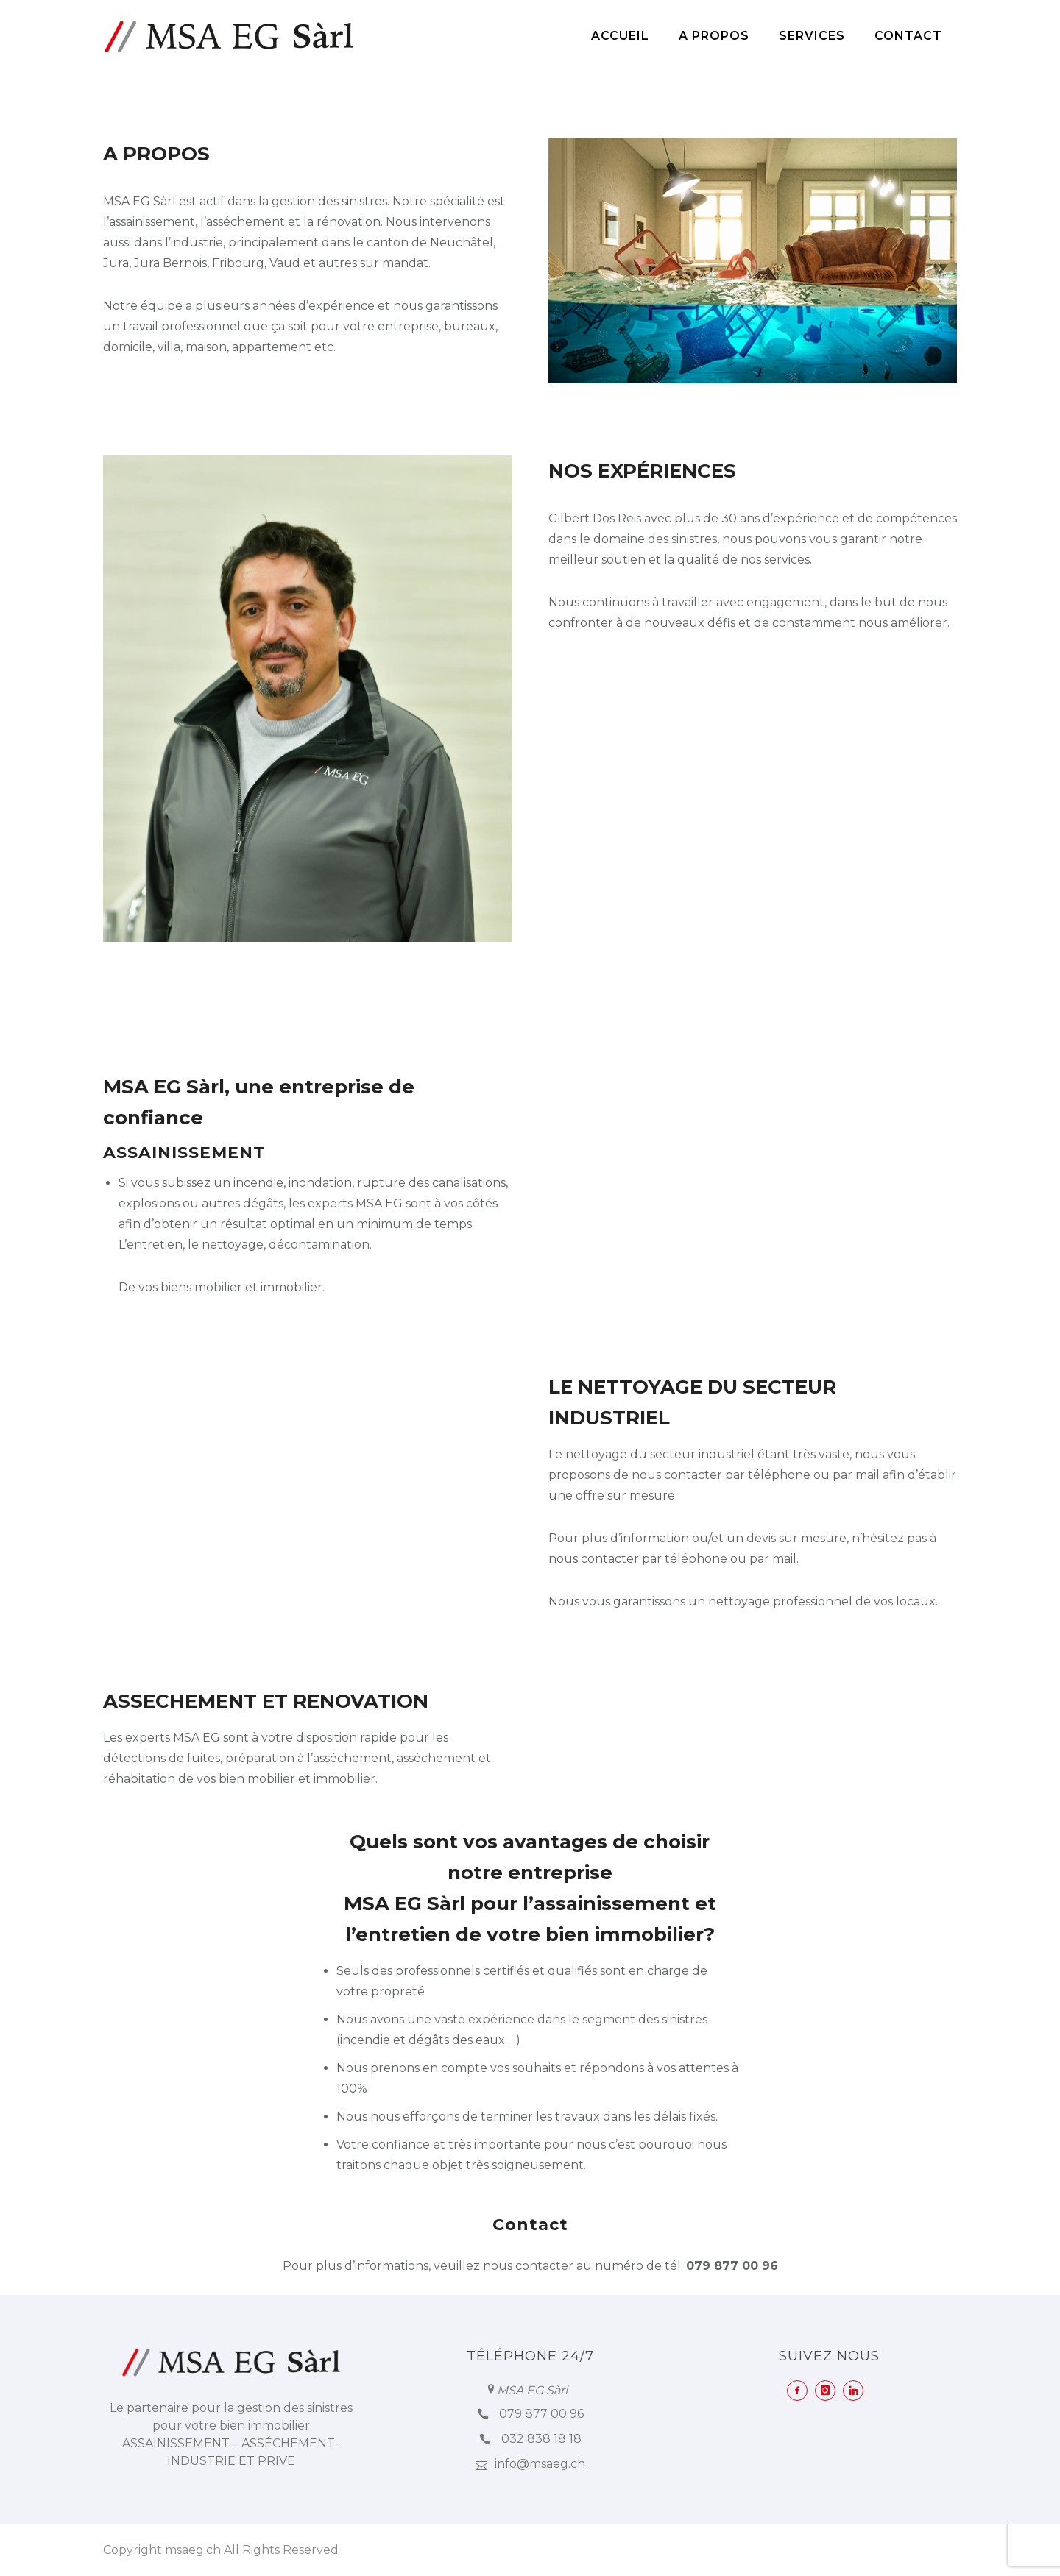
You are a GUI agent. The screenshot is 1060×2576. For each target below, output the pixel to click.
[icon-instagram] (829, 2390)
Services (812, 36)
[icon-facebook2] (801, 2390)
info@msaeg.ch (540, 2464)
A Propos (714, 36)
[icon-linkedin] (857, 2390)
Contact (908, 36)
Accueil (620, 36)
